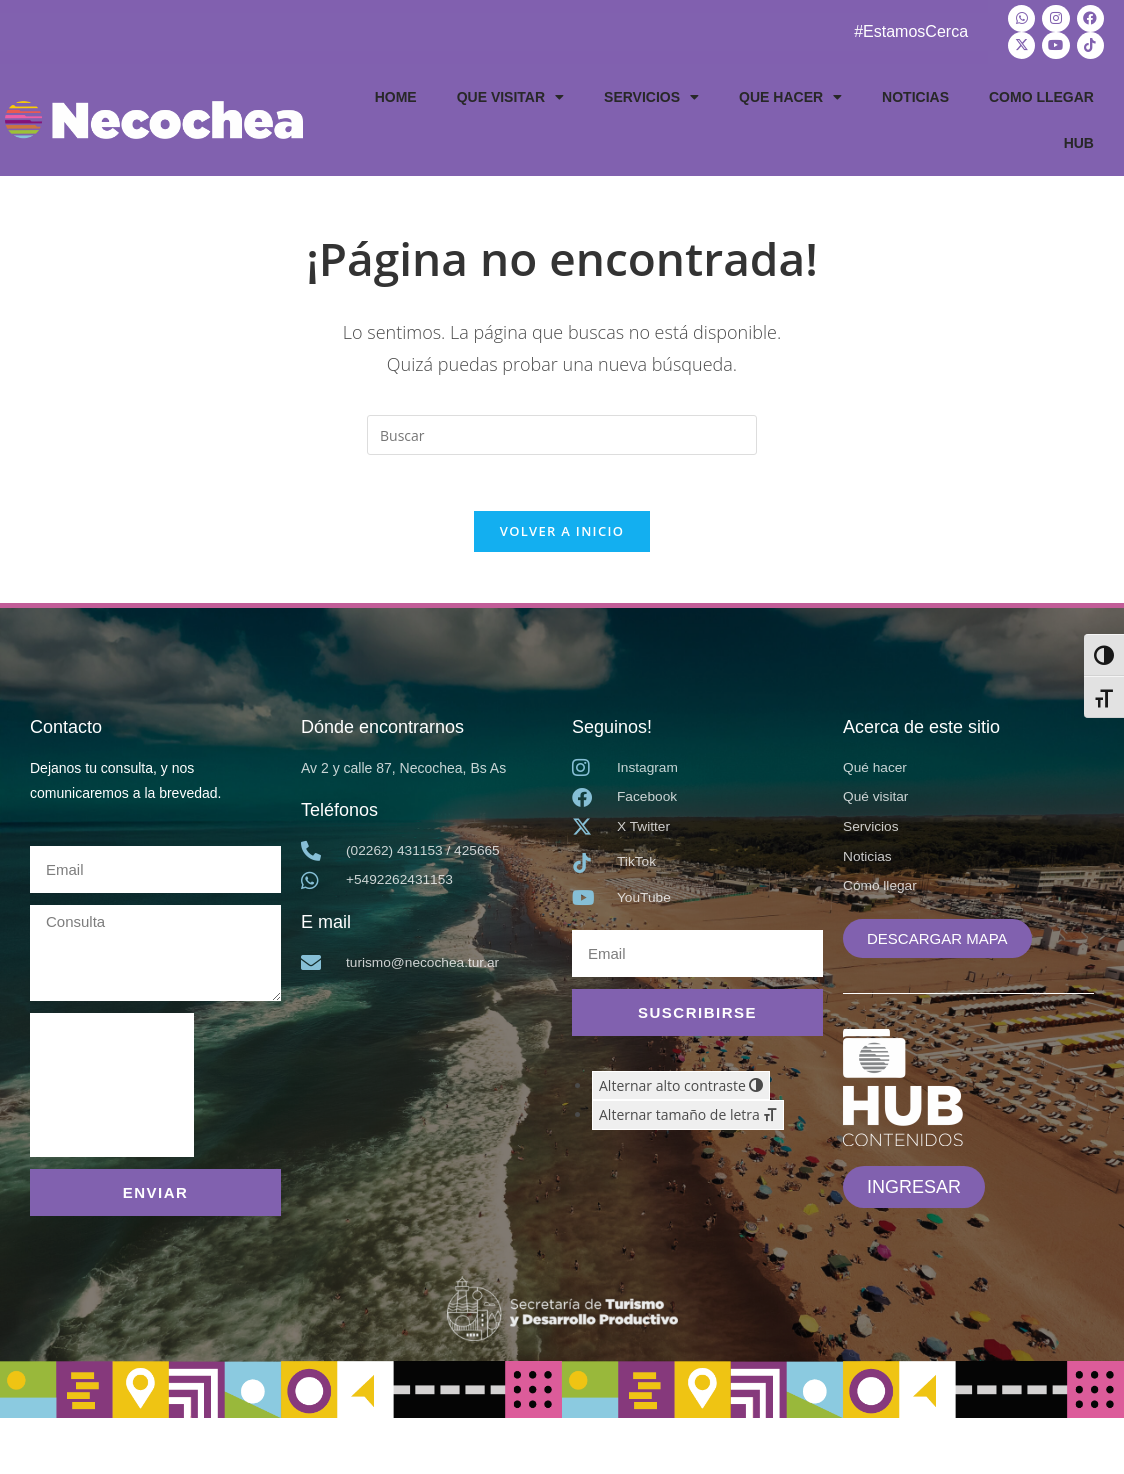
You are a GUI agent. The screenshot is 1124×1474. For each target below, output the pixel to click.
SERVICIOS (651, 95)
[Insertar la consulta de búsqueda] (562, 433)
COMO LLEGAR (1041, 95)
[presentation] (112, 1089)
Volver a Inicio (562, 534)
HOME (396, 95)
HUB (1079, 141)
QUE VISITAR (510, 95)
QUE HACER (790, 95)
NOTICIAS (915, 95)
